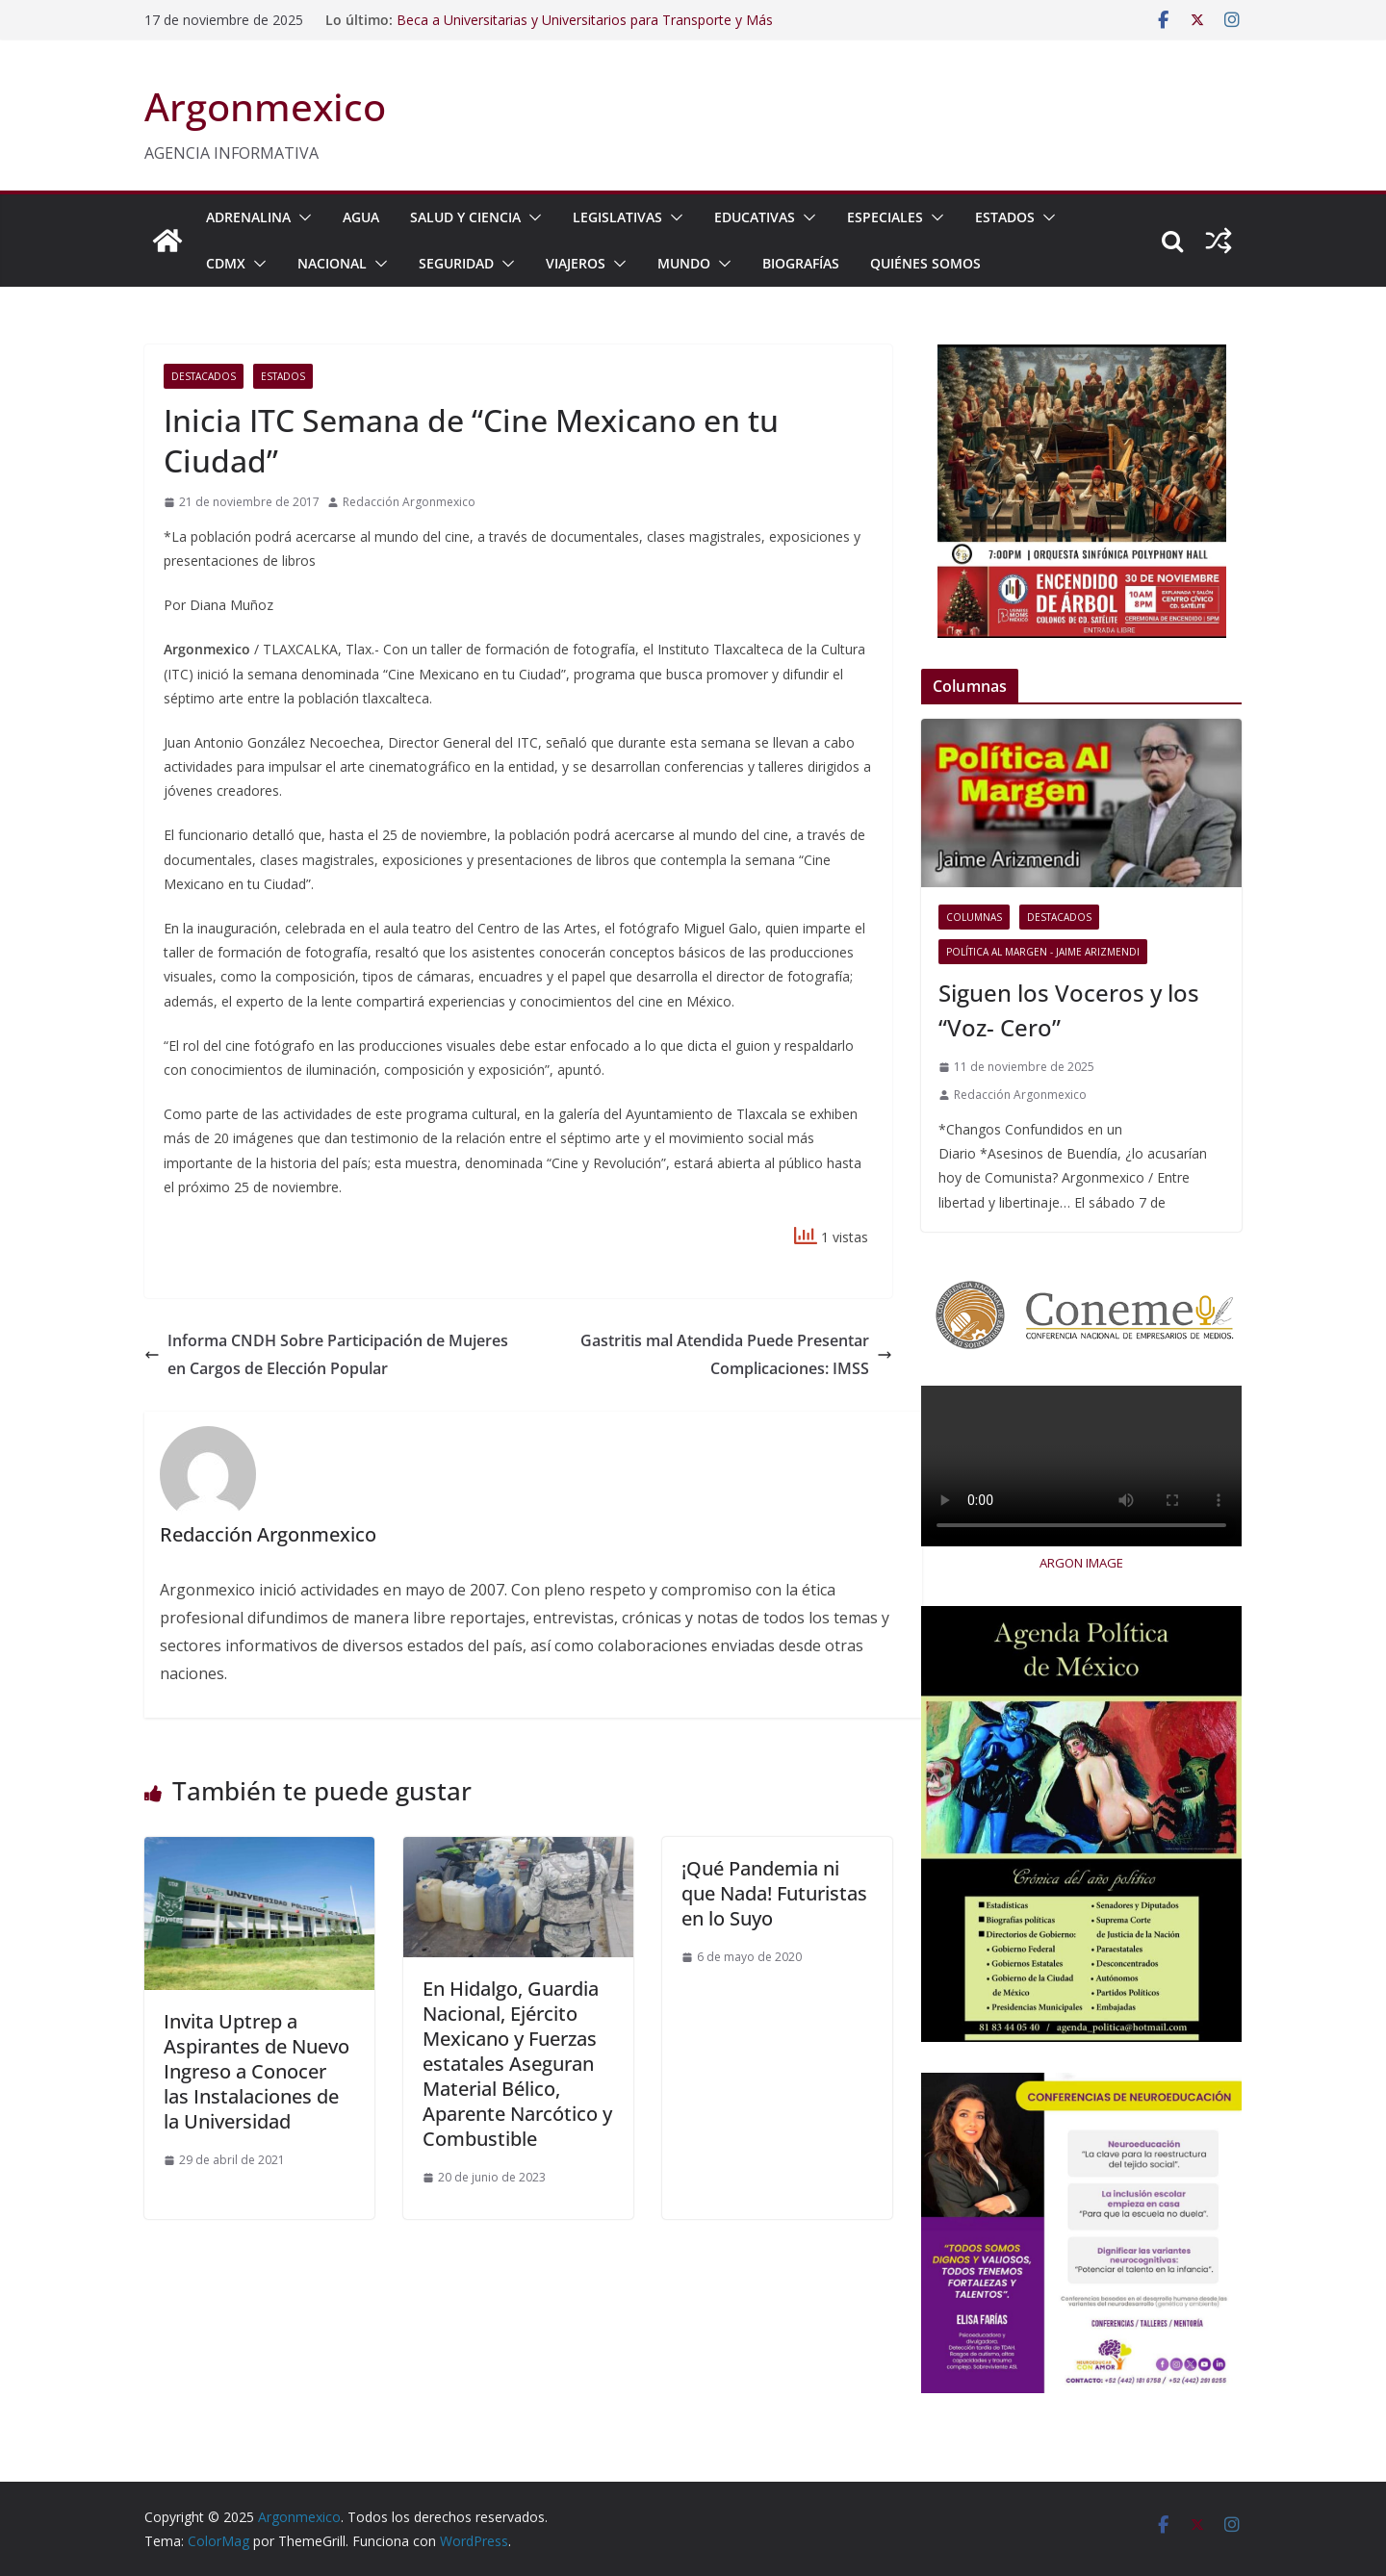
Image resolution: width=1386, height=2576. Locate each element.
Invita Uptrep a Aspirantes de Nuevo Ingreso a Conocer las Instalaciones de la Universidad (256, 2071)
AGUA (361, 217)
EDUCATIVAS (754, 217)
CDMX (225, 263)
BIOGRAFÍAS (800, 263)
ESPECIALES (885, 217)
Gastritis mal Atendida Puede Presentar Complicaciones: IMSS (736, 1354)
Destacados (203, 376)
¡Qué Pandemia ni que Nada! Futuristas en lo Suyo (774, 1893)
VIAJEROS (575, 263)
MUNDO (683, 263)
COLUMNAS (974, 917)
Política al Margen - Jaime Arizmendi (1043, 951)
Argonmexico (265, 106)
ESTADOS (1005, 217)
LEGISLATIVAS (617, 217)
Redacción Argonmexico (409, 502)
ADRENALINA (248, 217)
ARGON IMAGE (1081, 1562)
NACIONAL (332, 263)
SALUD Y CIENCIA (465, 217)
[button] (301, 217)
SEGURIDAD (456, 263)
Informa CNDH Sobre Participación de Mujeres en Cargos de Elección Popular (326, 1354)
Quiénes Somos (925, 263)
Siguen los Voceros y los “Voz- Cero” (1068, 1010)
